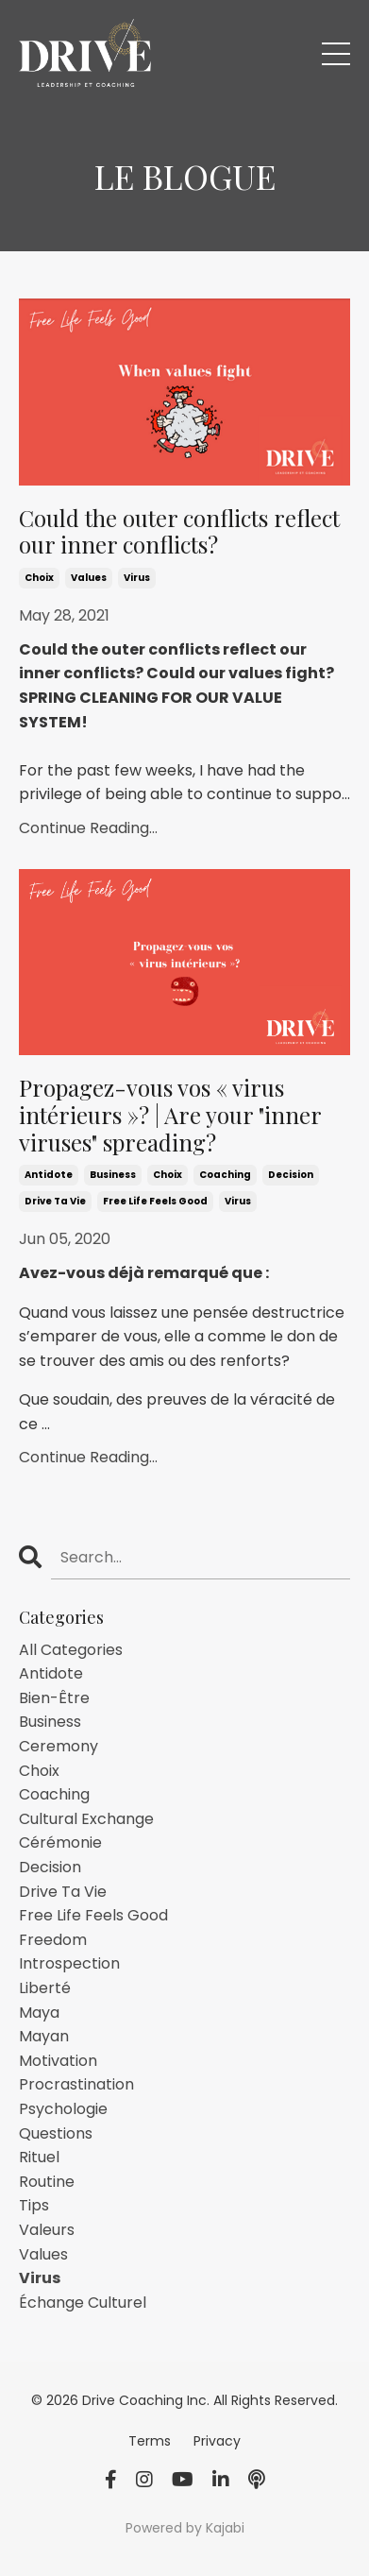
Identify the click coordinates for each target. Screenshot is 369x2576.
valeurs (47, 2230)
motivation (58, 2061)
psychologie (63, 2109)
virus (137, 578)
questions (55, 2133)
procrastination (76, 2084)
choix (39, 578)
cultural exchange (86, 1819)
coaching (225, 1175)
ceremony (58, 1746)
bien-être (54, 1698)
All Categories (71, 1650)
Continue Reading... (88, 828)
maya (39, 2012)
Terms (151, 2440)
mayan (44, 2036)
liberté (45, 1988)
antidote (49, 1175)
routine (47, 2181)
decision (290, 1175)
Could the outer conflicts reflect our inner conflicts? (179, 531)
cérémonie (60, 1842)
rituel (39, 2157)
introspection (69, 1963)
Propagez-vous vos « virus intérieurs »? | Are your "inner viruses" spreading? (170, 1114)
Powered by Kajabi (185, 2527)
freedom (53, 1940)
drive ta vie (55, 1201)
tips (34, 2205)
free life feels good (155, 1201)
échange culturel (82, 2302)
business (113, 1175)
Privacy (217, 2440)
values (89, 578)
